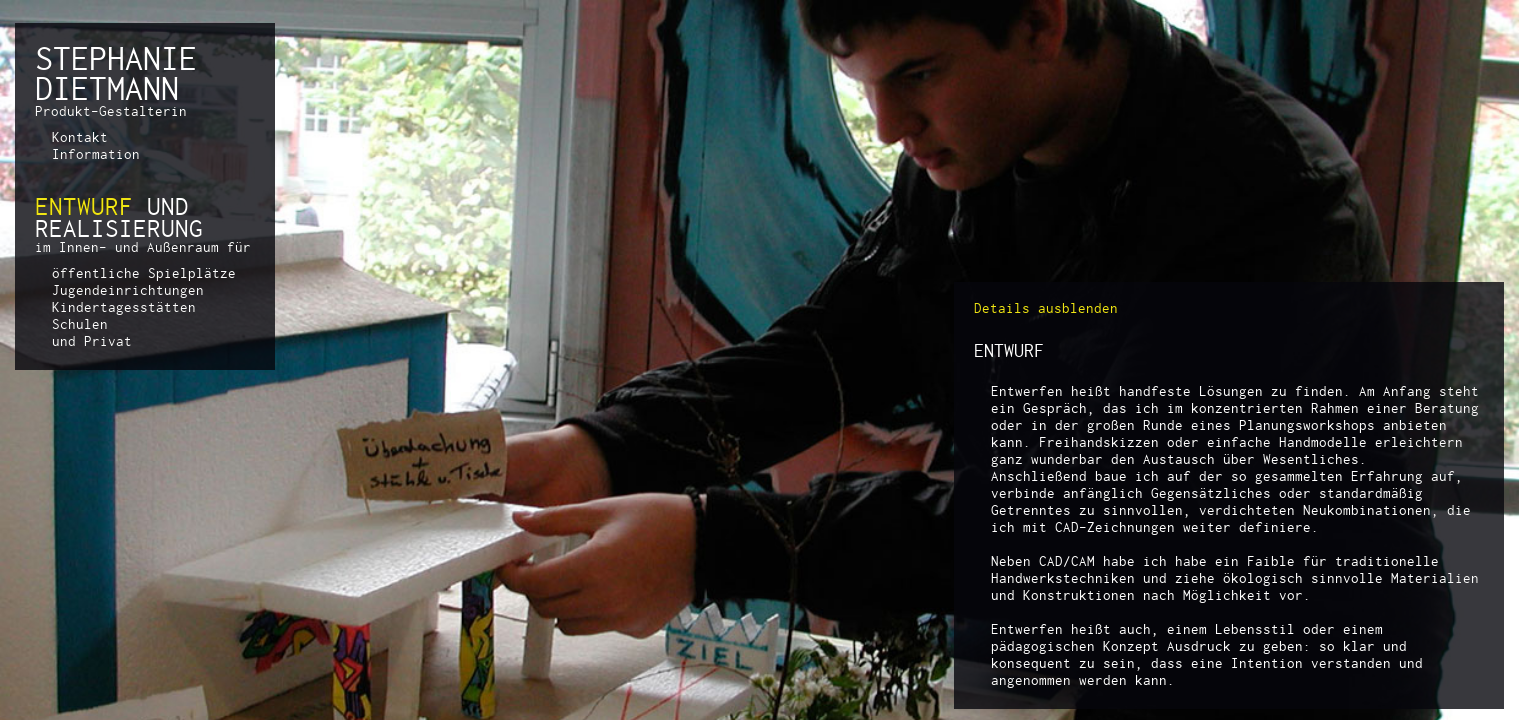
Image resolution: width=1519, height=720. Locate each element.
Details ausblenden (1046, 308)
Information (96, 154)
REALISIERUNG (119, 228)
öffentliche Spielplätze (144, 273)
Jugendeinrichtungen (128, 290)
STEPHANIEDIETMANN (116, 73)
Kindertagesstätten (124, 307)
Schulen (80, 324)
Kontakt (80, 137)
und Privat (92, 341)
